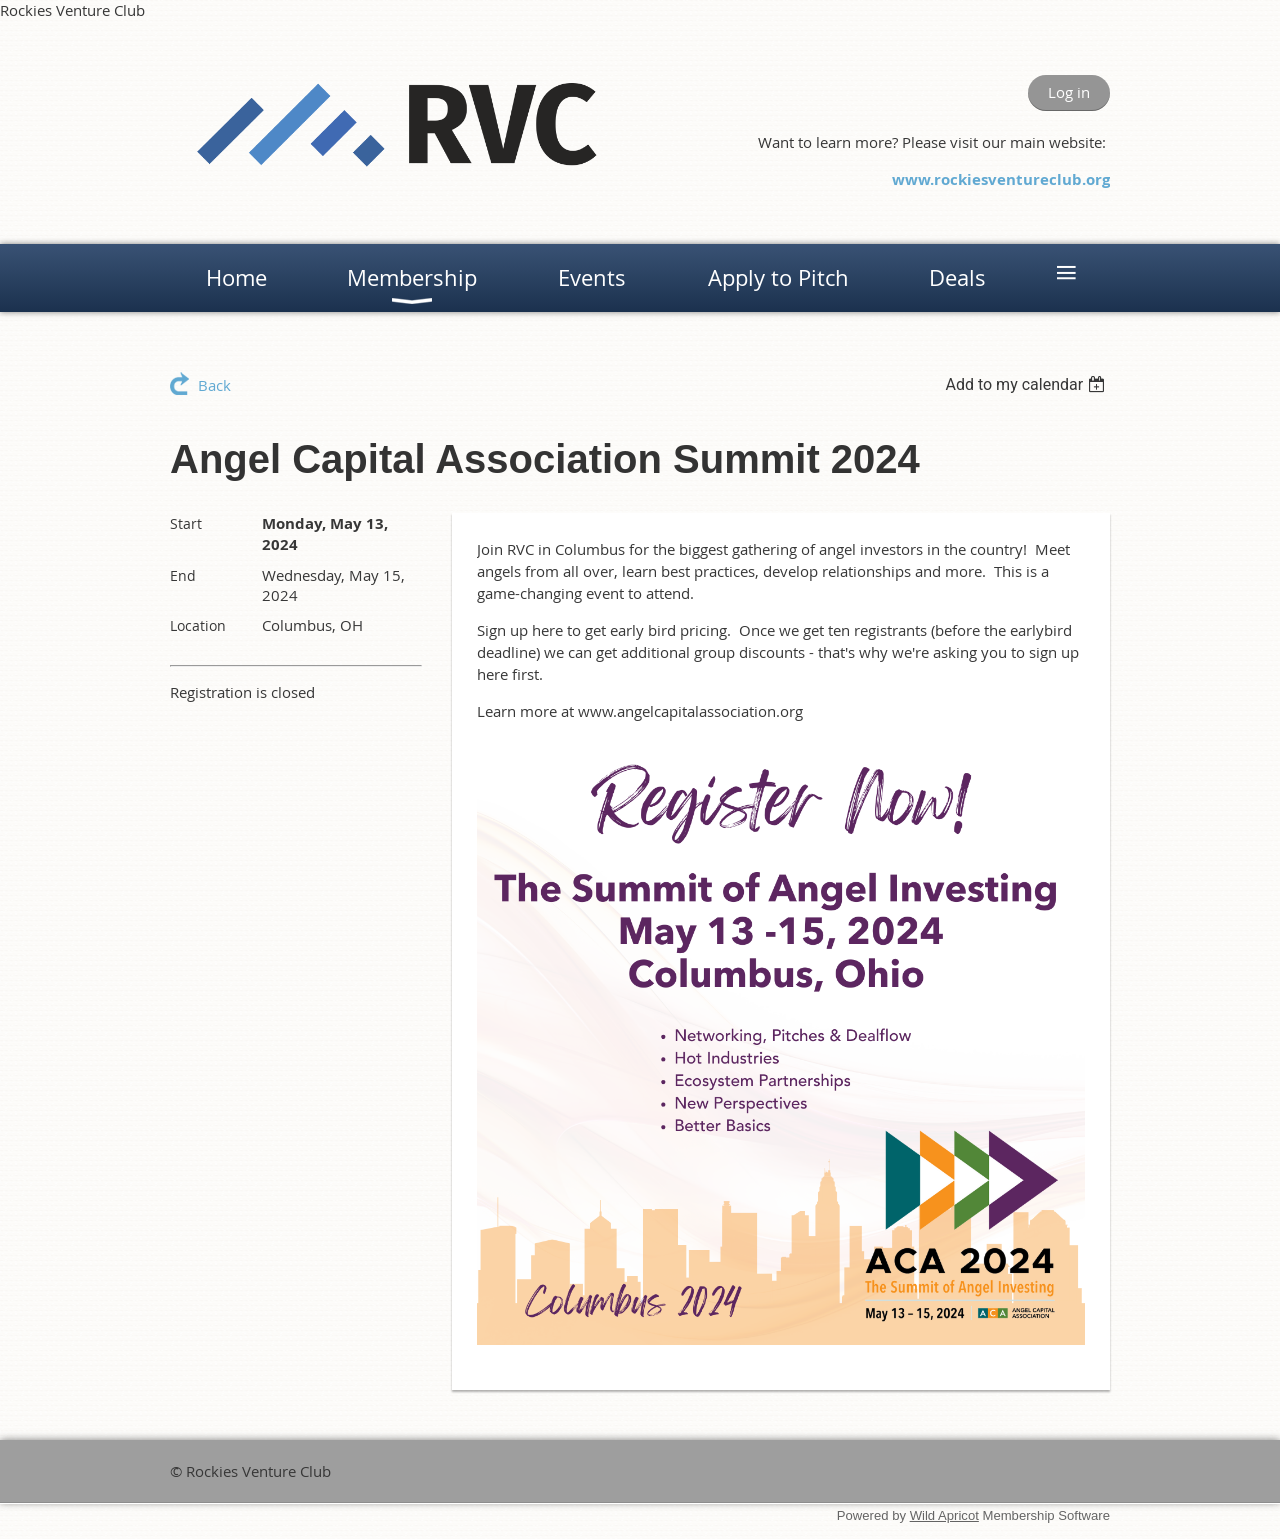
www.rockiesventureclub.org (1001, 179)
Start (186, 523)
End (183, 575)
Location (198, 625)
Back (214, 385)
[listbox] (1027, 384)
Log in (1069, 92)
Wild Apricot (944, 1515)
